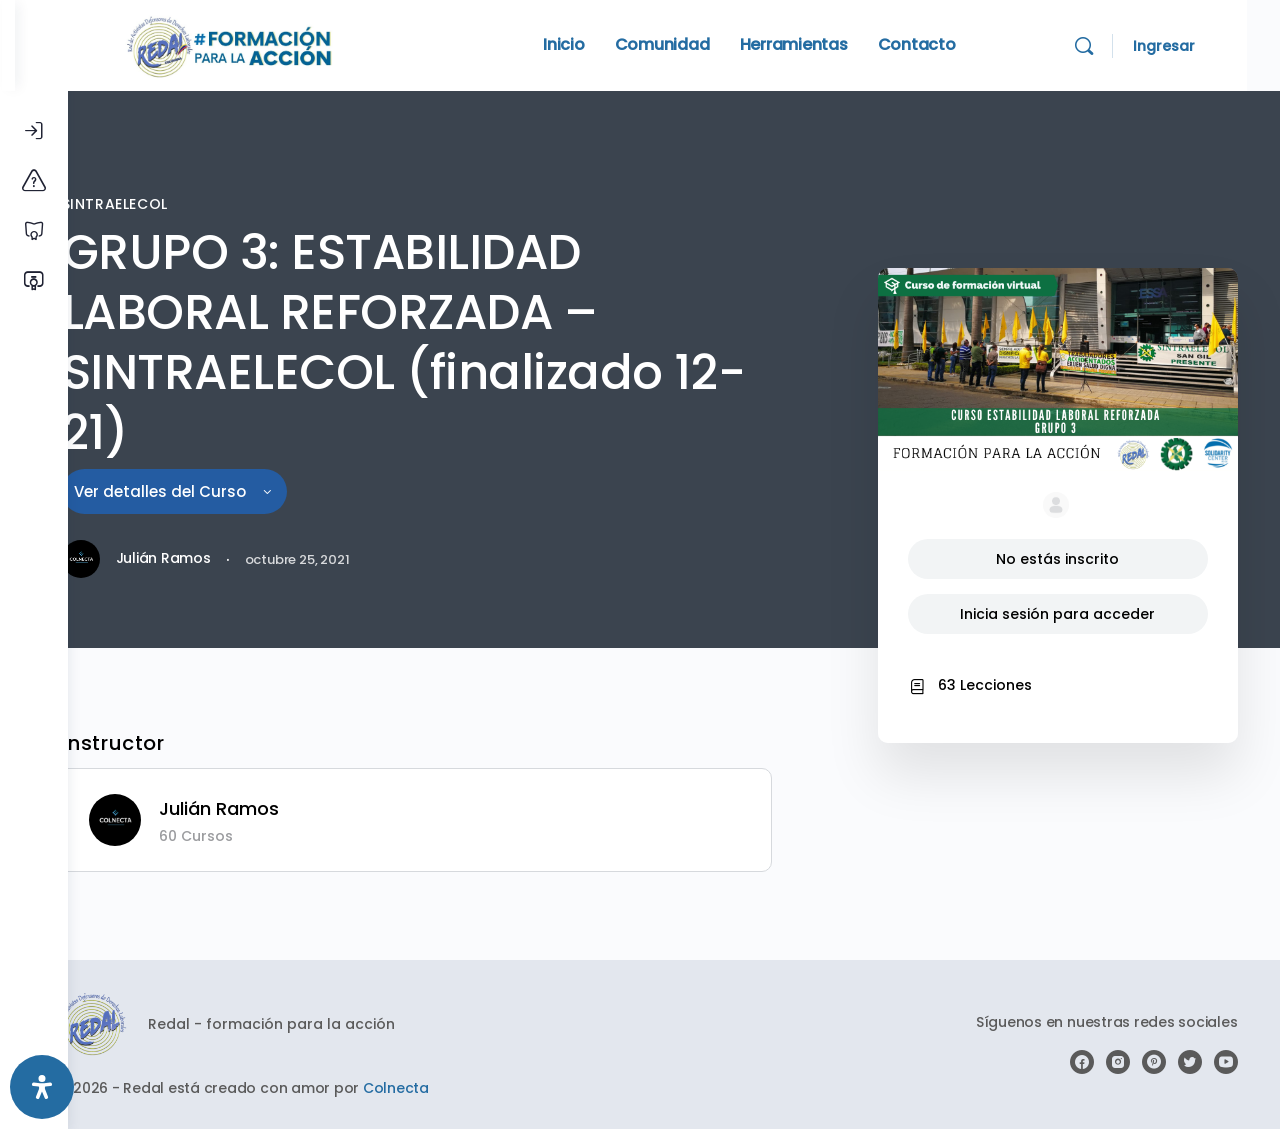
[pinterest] (1156, 1062)
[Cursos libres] (34, 231)
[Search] (1117, 46)
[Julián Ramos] (165, 818)
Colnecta (446, 1088)
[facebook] (1084, 1062)
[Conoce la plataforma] (34, 181)
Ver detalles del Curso (220, 491)
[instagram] (1120, 1062)
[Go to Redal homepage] (283, 43)
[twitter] (1192, 1062)
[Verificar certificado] (34, 281)
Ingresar (1197, 46)
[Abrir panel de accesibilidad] (42, 1087)
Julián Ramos (269, 808)
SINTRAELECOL (161, 204)
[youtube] (1228, 1062)
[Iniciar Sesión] (34, 131)
